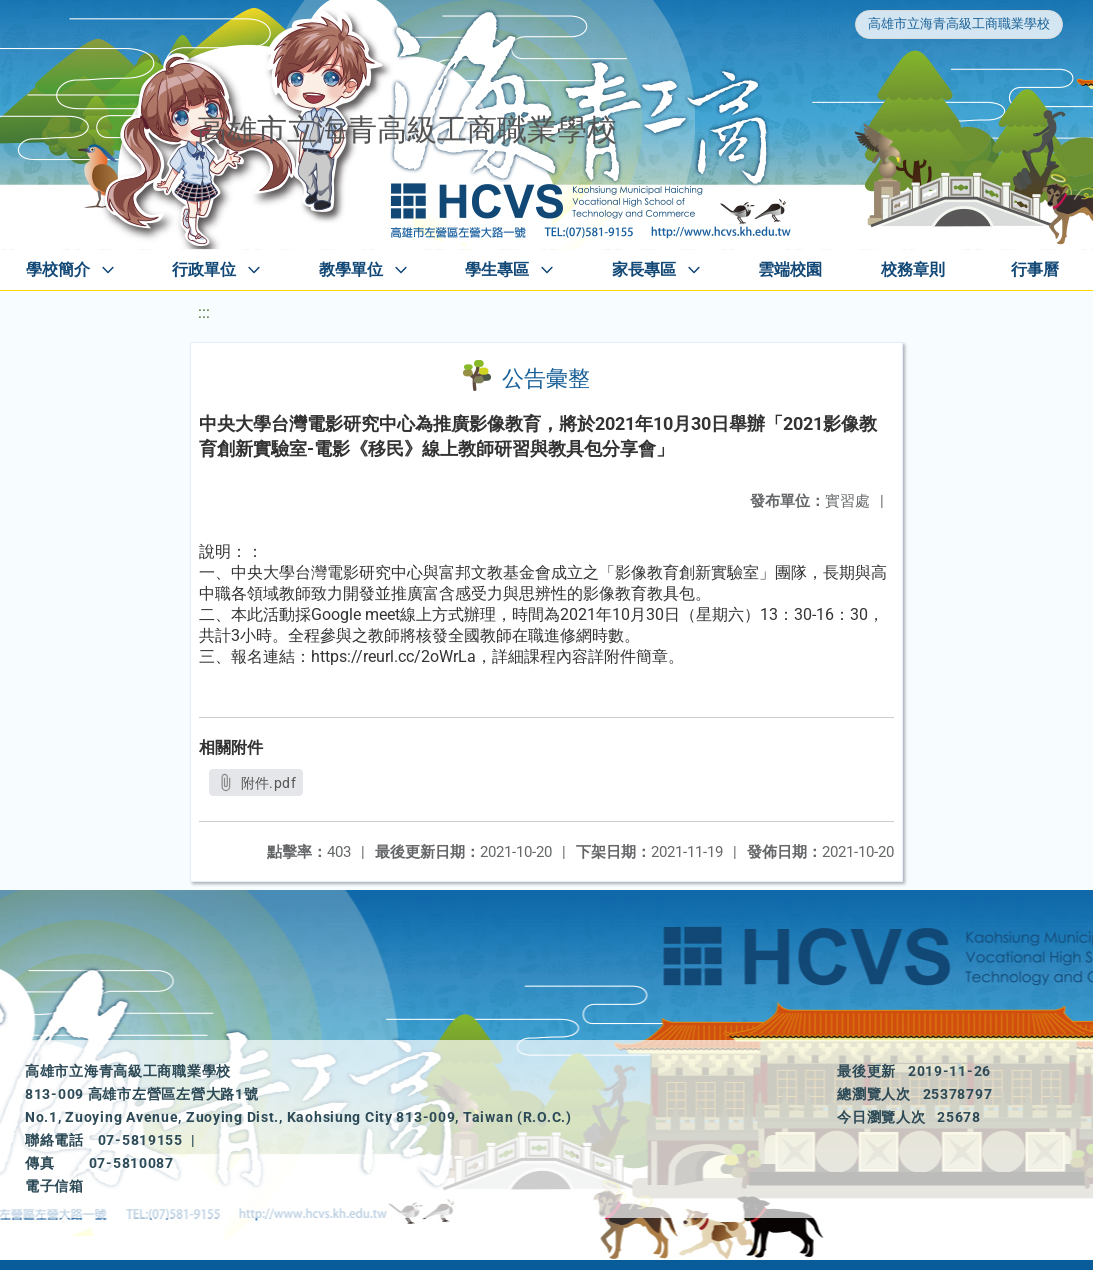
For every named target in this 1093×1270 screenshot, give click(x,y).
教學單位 (351, 269)
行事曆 (1035, 269)
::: (204, 312)
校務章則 (913, 269)
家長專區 (644, 269)
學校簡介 (58, 269)
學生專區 (497, 269)
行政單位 (204, 269)
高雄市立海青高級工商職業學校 (959, 23)
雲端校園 (790, 269)
